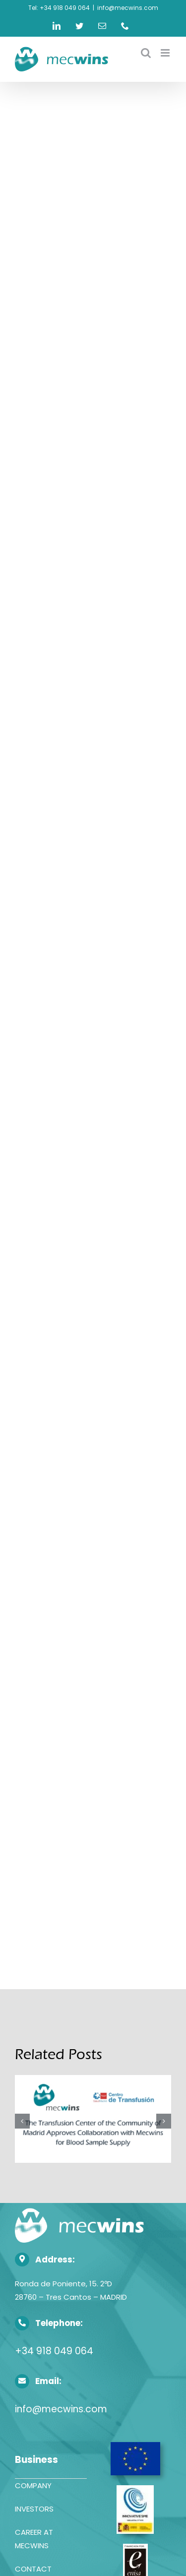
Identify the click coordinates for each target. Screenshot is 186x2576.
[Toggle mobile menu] (166, 53)
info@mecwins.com (127, 7)
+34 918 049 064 (54, 2351)
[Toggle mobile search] (146, 53)
